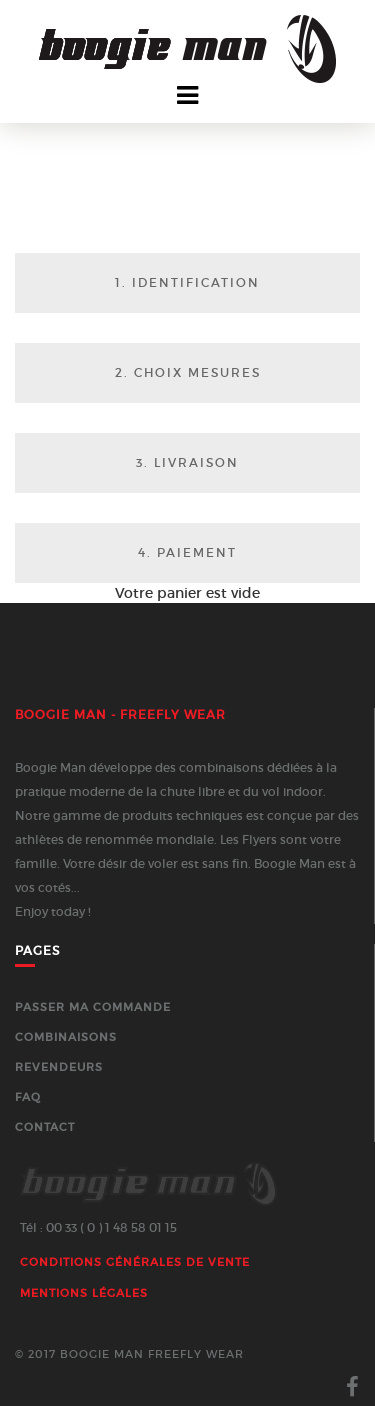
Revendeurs (59, 1067)
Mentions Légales (84, 1293)
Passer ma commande (93, 1007)
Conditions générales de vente (135, 1262)
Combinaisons (66, 1037)
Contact (45, 1127)
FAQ (28, 1097)
